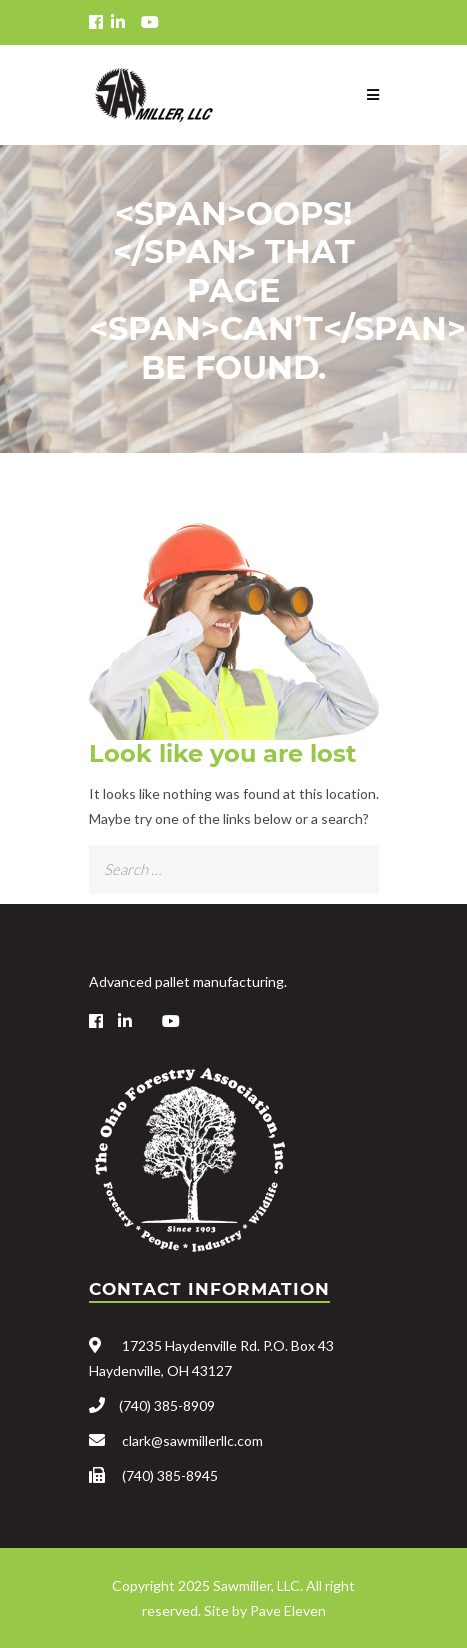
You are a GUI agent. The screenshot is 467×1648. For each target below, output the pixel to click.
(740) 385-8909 (167, 1405)
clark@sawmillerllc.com (192, 1440)
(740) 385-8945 (170, 1475)
